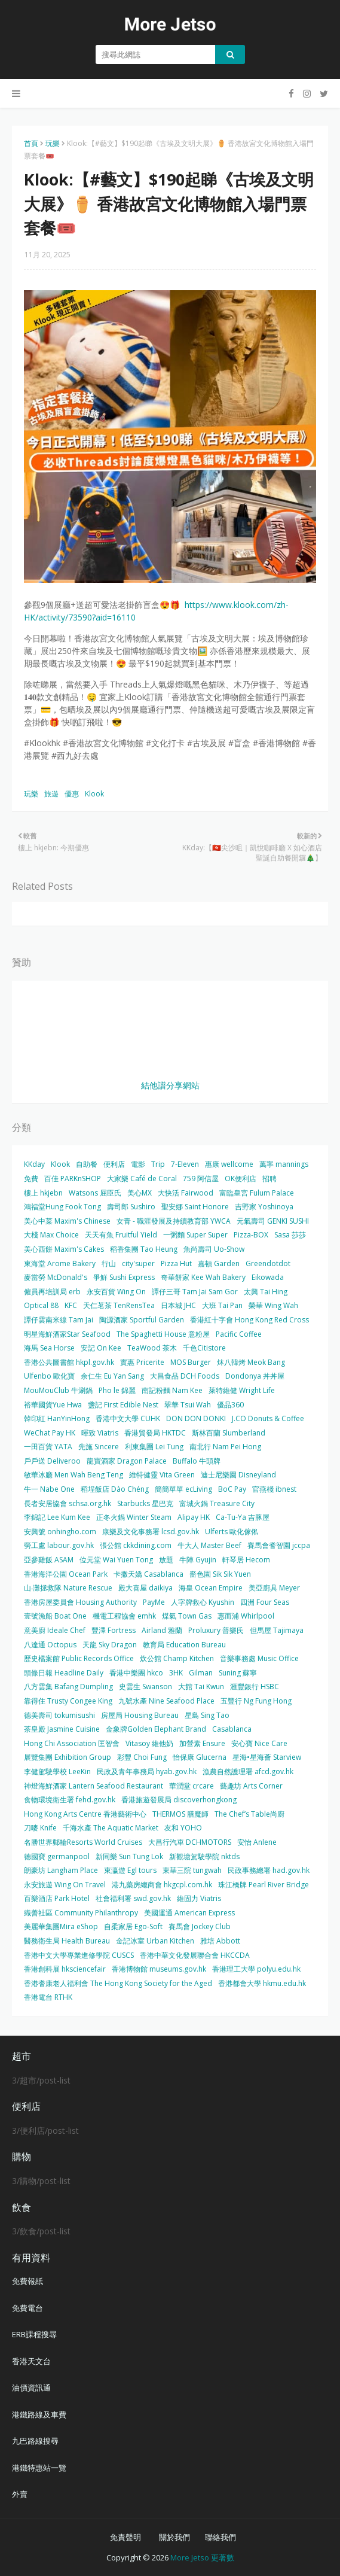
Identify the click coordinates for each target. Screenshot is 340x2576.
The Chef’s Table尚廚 (249, 1814)
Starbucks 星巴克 (145, 1503)
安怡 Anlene (257, 1842)
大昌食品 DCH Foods (184, 1376)
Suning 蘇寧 (238, 1673)
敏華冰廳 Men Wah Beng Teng (73, 1475)
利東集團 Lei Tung (154, 1446)
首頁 (31, 143)
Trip (158, 1164)
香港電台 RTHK (48, 1997)
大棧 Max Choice (51, 1235)
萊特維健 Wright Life (242, 1390)
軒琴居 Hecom (246, 1560)
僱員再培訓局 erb (52, 1292)
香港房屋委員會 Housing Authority (80, 1602)
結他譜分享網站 (170, 1085)
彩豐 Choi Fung (142, 1757)
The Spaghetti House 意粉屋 (163, 1334)
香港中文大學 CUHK (128, 1418)
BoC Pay (232, 1489)
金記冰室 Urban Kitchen (155, 1941)
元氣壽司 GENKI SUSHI (273, 1221)
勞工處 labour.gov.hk (59, 1545)
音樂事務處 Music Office (259, 1658)
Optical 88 (41, 1305)
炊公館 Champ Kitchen (177, 1658)
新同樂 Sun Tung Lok (129, 1856)
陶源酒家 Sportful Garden (141, 1320)
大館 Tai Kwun (201, 1686)
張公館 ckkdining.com (135, 1545)
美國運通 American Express (189, 1913)
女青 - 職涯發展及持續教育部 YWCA (174, 1221)
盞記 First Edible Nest (123, 1405)
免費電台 (27, 2308)
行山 (109, 1263)
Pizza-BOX (251, 1235)
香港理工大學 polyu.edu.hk (256, 1969)
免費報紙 (27, 2281)
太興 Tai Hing (265, 1292)
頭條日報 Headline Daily (63, 1673)
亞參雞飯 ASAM (48, 1560)
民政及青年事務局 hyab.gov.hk (147, 1771)
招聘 (269, 1178)
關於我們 (174, 2537)
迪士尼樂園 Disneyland (238, 1475)
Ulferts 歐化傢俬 (231, 1531)
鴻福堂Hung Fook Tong (62, 1207)
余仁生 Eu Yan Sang (112, 1376)
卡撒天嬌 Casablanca (148, 1574)
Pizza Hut (176, 1263)
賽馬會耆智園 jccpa (278, 1545)
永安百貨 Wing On (116, 1292)
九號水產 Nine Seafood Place (166, 1701)
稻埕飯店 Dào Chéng (115, 1489)
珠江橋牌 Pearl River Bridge (263, 1884)
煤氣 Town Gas (187, 1616)
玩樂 (52, 143)
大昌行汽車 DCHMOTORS (189, 1842)
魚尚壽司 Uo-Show (213, 1249)
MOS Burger (190, 1362)
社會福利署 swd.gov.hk (133, 1898)
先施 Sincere (98, 1446)
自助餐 (86, 1164)
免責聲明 (125, 2537)
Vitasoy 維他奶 (149, 1743)
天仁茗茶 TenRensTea (119, 1305)
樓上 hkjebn (43, 1193)
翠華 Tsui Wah (187, 1405)
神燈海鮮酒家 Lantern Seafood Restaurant (93, 1786)
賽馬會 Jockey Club (200, 1926)
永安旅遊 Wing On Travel (65, 1884)
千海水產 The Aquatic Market (110, 1828)
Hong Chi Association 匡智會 (72, 1743)
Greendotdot (268, 1263)
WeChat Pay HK (49, 1433)
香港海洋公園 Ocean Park (66, 1574)
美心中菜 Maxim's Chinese (67, 1221)
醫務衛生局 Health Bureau (67, 1941)
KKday (34, 1164)
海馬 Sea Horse (49, 1348)
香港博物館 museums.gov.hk (159, 1969)
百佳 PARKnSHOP (72, 1178)
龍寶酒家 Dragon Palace (127, 1461)
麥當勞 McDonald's (55, 1277)
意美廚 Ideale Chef (54, 1630)
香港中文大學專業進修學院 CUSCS (79, 1955)
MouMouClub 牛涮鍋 (58, 1390)
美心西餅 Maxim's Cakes (64, 1249)
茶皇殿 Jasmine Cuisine (62, 1729)
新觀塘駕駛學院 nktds (204, 1856)
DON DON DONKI (196, 1418)
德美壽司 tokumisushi (59, 1715)
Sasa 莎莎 (290, 1235)
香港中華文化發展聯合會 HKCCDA (195, 1955)
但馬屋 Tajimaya (277, 1630)
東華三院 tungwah (192, 1870)
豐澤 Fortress (113, 1630)
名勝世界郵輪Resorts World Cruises (83, 1842)
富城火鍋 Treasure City (217, 1503)
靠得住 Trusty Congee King (68, 1701)
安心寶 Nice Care (259, 1743)
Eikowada (268, 1277)
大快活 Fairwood (185, 1193)
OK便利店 (240, 1178)
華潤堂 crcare (191, 1786)
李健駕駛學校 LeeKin (57, 1771)
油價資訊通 (31, 2387)
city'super (138, 1263)
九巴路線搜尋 (35, 2440)
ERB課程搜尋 (34, 2334)
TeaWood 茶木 (152, 1348)
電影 (138, 1164)
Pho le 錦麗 (117, 1390)
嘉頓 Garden (219, 1263)
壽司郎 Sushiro (131, 1207)
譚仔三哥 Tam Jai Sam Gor (195, 1292)
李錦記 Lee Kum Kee (57, 1517)
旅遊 (51, 794)
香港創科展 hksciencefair (65, 1969)
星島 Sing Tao (207, 1715)
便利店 (114, 1164)
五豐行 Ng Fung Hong (256, 1701)
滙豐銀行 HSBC (254, 1686)
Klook (94, 794)
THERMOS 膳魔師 (180, 1814)
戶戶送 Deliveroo (52, 1461)
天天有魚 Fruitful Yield (121, 1235)
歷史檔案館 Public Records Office (79, 1658)
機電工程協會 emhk (124, 1616)
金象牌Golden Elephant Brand (156, 1729)
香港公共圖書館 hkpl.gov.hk (69, 1362)
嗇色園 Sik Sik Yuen (220, 1574)
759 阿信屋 (201, 1178)
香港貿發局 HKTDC (155, 1433)
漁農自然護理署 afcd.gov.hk (248, 1771)
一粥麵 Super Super (195, 1235)
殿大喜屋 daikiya (145, 1588)
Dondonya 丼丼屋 (254, 1376)
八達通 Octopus (50, 1645)
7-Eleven (185, 1164)
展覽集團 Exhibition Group (67, 1757)
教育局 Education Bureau (184, 1645)
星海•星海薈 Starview (266, 1757)
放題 (166, 1560)
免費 (31, 1178)
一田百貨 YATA (48, 1446)
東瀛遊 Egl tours (130, 1870)
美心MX (139, 1193)
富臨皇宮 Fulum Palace (256, 1193)
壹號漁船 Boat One (55, 1616)
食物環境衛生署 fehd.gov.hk (69, 1800)
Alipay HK (193, 1517)
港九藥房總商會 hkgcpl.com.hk (162, 1884)
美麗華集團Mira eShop (61, 1926)
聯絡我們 (220, 2537)
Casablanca (232, 1729)
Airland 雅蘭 (162, 1630)
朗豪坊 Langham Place (61, 1870)
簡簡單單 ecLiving (183, 1489)
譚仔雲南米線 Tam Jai (58, 1320)
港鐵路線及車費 (39, 2414)
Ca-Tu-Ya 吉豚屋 (242, 1517)
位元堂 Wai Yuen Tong (116, 1560)
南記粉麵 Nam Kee (172, 1390)
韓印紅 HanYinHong (57, 1418)
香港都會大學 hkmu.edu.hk (262, 1983)
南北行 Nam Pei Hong (225, 1446)
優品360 (230, 1405)
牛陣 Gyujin (197, 1560)
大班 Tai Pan (222, 1305)
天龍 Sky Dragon (109, 1645)
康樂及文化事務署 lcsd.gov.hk (150, 1531)
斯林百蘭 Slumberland (228, 1433)
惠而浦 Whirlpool (246, 1616)
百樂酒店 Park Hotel (57, 1898)
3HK (176, 1673)
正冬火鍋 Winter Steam (133, 1517)
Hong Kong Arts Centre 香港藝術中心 (85, 1814)
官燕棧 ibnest (274, 1489)
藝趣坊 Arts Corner (251, 1786)
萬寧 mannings (283, 1164)
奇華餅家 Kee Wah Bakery (203, 1277)
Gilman (201, 1673)
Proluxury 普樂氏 (216, 1630)
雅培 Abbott (220, 1941)
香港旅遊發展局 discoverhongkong (179, 1800)
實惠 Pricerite (142, 1362)
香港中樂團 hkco (136, 1673)
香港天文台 (31, 2361)
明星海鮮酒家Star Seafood (67, 1334)
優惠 (72, 794)
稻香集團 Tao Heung (143, 1249)
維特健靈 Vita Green (162, 1475)
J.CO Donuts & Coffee (268, 1418)
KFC (71, 1305)
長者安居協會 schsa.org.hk (67, 1503)
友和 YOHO (183, 1828)
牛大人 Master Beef (209, 1545)
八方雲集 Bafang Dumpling (68, 1686)
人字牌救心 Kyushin (202, 1602)
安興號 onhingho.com (60, 1531)
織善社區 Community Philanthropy (81, 1913)
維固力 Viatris (199, 1898)
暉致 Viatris (99, 1433)
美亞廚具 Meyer (274, 1588)
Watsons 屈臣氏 (95, 1193)
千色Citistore (204, 1348)
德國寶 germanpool (57, 1856)
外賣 (19, 2494)
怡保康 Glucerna (199, 1757)
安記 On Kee (101, 1348)
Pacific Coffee (239, 1334)
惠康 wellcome (229, 1164)
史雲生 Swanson (145, 1686)
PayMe (154, 1602)
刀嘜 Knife (40, 1828)
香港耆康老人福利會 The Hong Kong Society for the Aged (118, 1983)
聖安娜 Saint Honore (195, 1207)
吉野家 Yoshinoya (264, 1207)
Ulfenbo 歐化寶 (49, 1376)
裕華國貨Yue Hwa (53, 1405)
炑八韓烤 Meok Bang (251, 1362)
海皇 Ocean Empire (211, 1588)
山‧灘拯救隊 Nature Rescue (68, 1588)
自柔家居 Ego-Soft (133, 1926)
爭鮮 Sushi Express (124, 1277)
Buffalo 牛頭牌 (196, 1461)
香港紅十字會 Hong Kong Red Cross (249, 1320)
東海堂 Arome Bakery (60, 1263)
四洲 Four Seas (264, 1602)
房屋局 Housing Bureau (140, 1715)
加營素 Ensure (202, 1743)
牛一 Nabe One (49, 1489)
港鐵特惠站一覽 (39, 2467)
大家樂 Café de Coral (142, 1178)
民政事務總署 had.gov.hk (269, 1870)
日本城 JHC (178, 1305)
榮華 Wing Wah (273, 1305)
